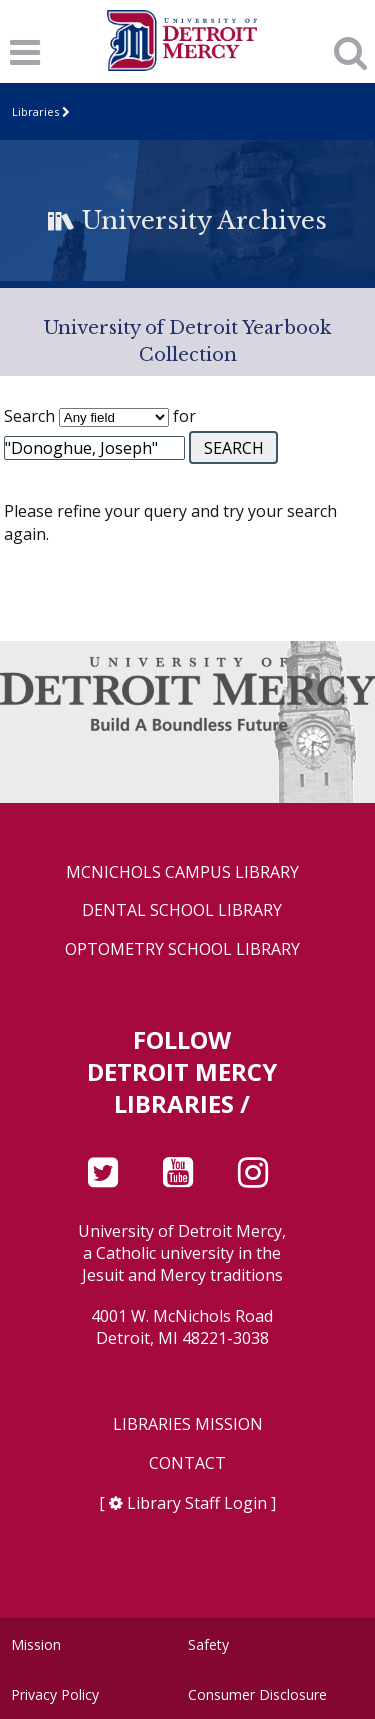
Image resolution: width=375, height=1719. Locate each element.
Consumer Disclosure (257, 1694)
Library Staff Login (197, 1503)
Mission (36, 1644)
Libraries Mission (188, 1424)
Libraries (35, 111)
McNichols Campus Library (182, 872)
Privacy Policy (55, 1694)
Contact (187, 1463)
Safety (208, 1644)
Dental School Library (182, 910)
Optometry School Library (182, 949)
